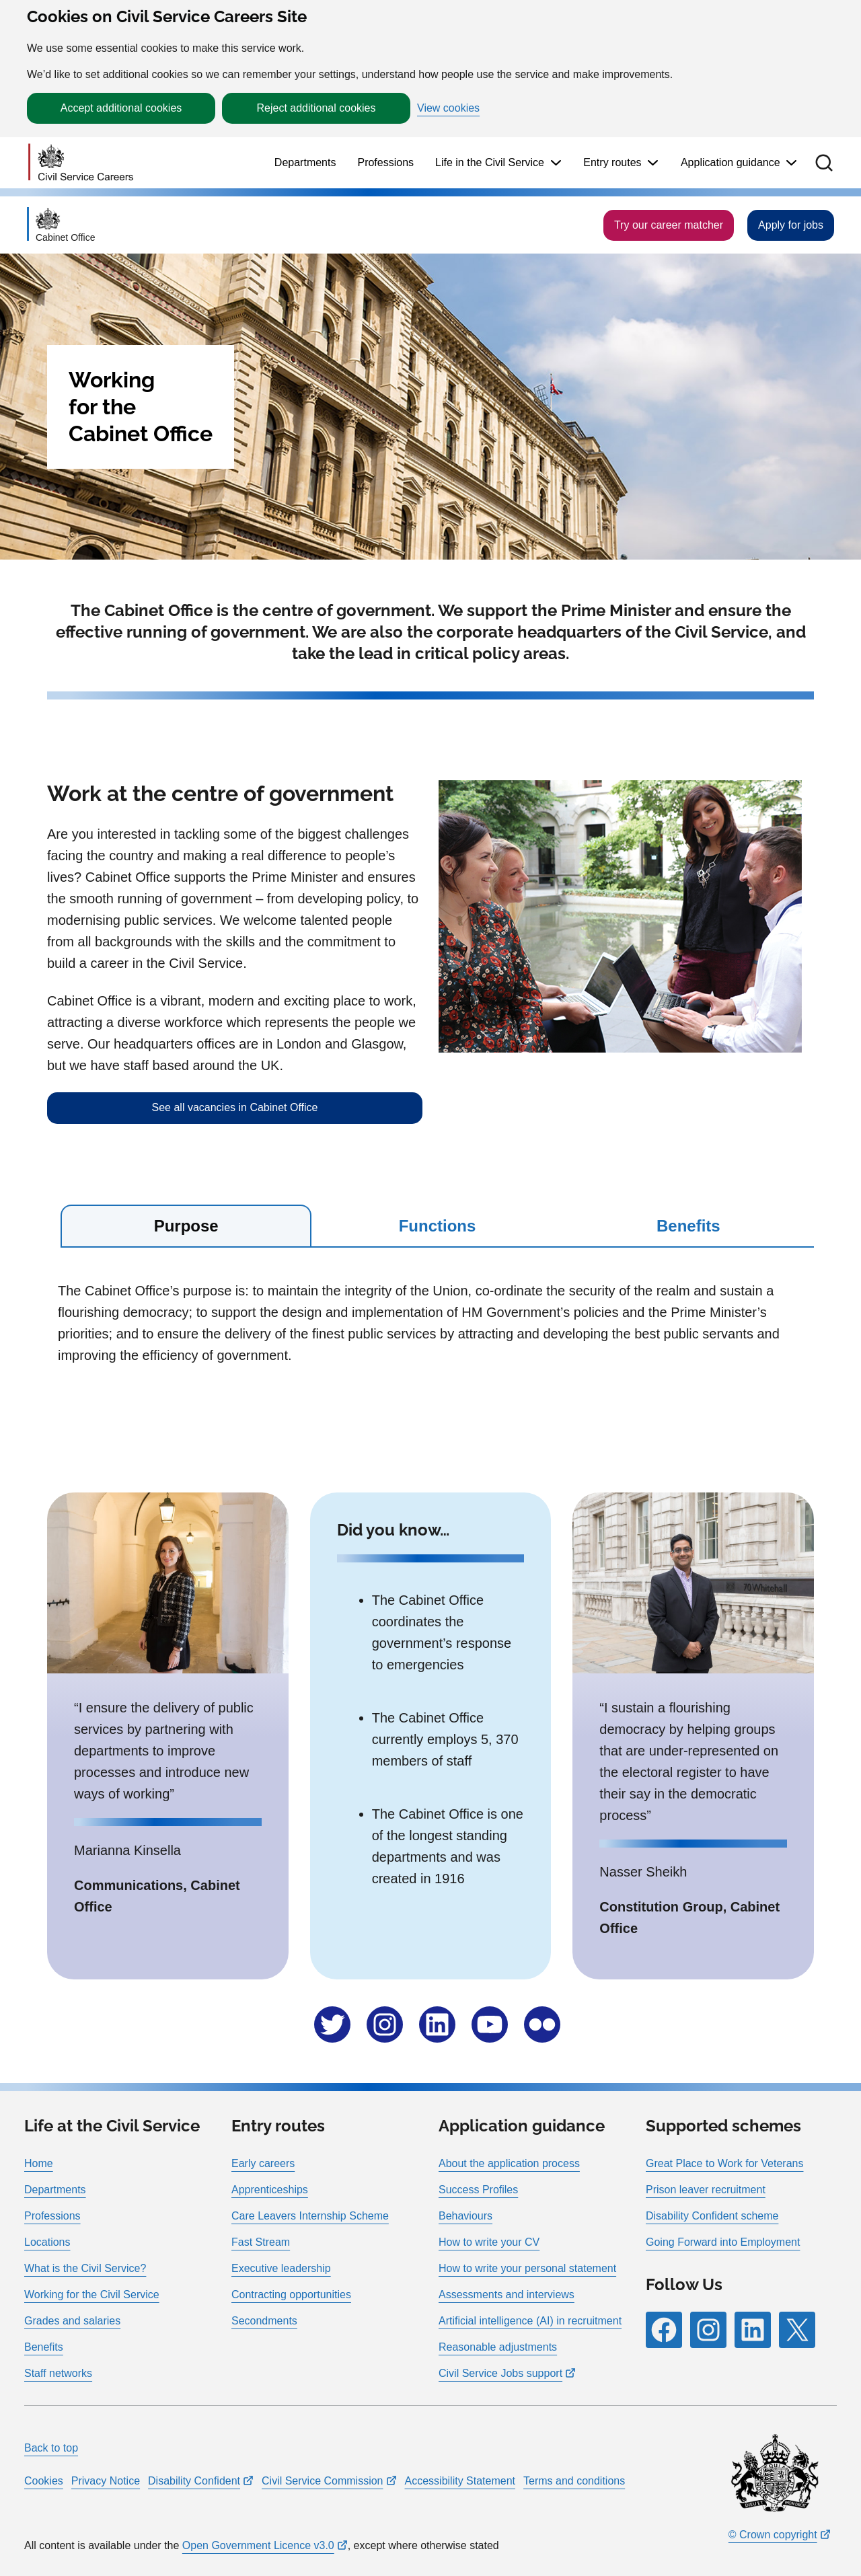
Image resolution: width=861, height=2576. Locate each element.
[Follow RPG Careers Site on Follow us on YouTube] (490, 2024)
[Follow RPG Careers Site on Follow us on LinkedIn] (437, 2024)
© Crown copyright (772, 2534)
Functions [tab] (437, 1226)
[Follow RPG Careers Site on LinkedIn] (753, 2330)
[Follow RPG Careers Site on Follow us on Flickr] (542, 2024)
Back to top (51, 2448)
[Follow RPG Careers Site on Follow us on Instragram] (385, 2024)
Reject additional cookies (316, 108)
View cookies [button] (448, 108)
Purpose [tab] (186, 1226)
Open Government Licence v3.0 (258, 2545)
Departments (305, 162)
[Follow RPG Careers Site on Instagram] (708, 2330)
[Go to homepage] (81, 163)
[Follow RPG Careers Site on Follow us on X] (332, 2024)
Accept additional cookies (121, 108)
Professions (385, 162)
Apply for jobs (790, 225)
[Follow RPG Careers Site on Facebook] (664, 2330)
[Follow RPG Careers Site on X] (797, 2330)
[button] (824, 163)
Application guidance (730, 162)
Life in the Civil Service (489, 162)
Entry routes (612, 162)
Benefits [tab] (688, 1226)
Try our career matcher (668, 225)
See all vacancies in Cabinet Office (235, 1107)
